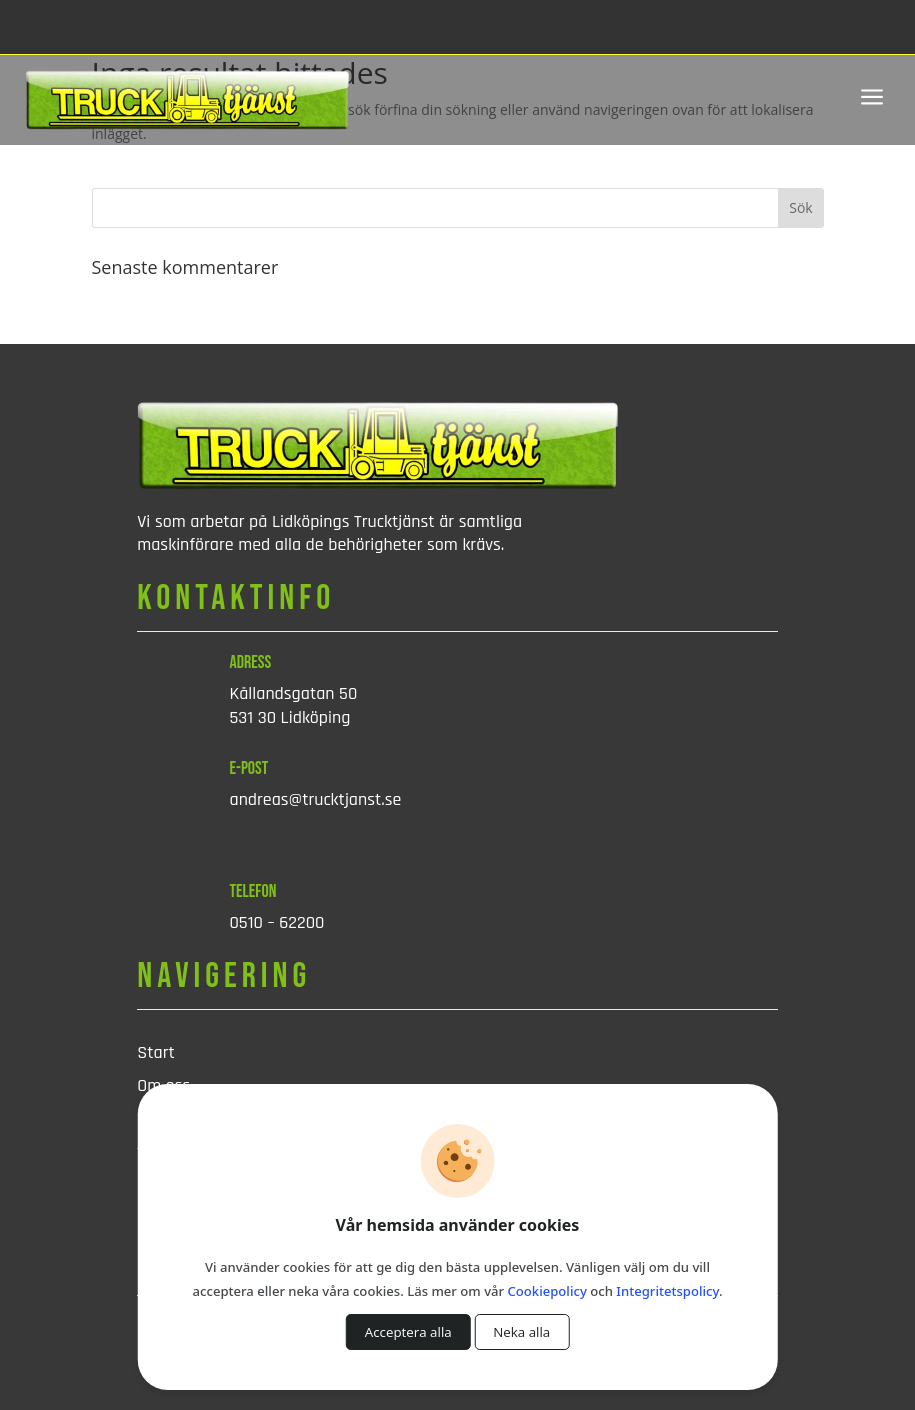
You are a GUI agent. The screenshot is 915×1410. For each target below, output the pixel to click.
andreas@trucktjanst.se (316, 799)
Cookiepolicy (547, 1291)
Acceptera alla (408, 1332)
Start (156, 1052)
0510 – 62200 (277, 922)
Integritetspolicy (667, 1291)
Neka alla (521, 1332)
